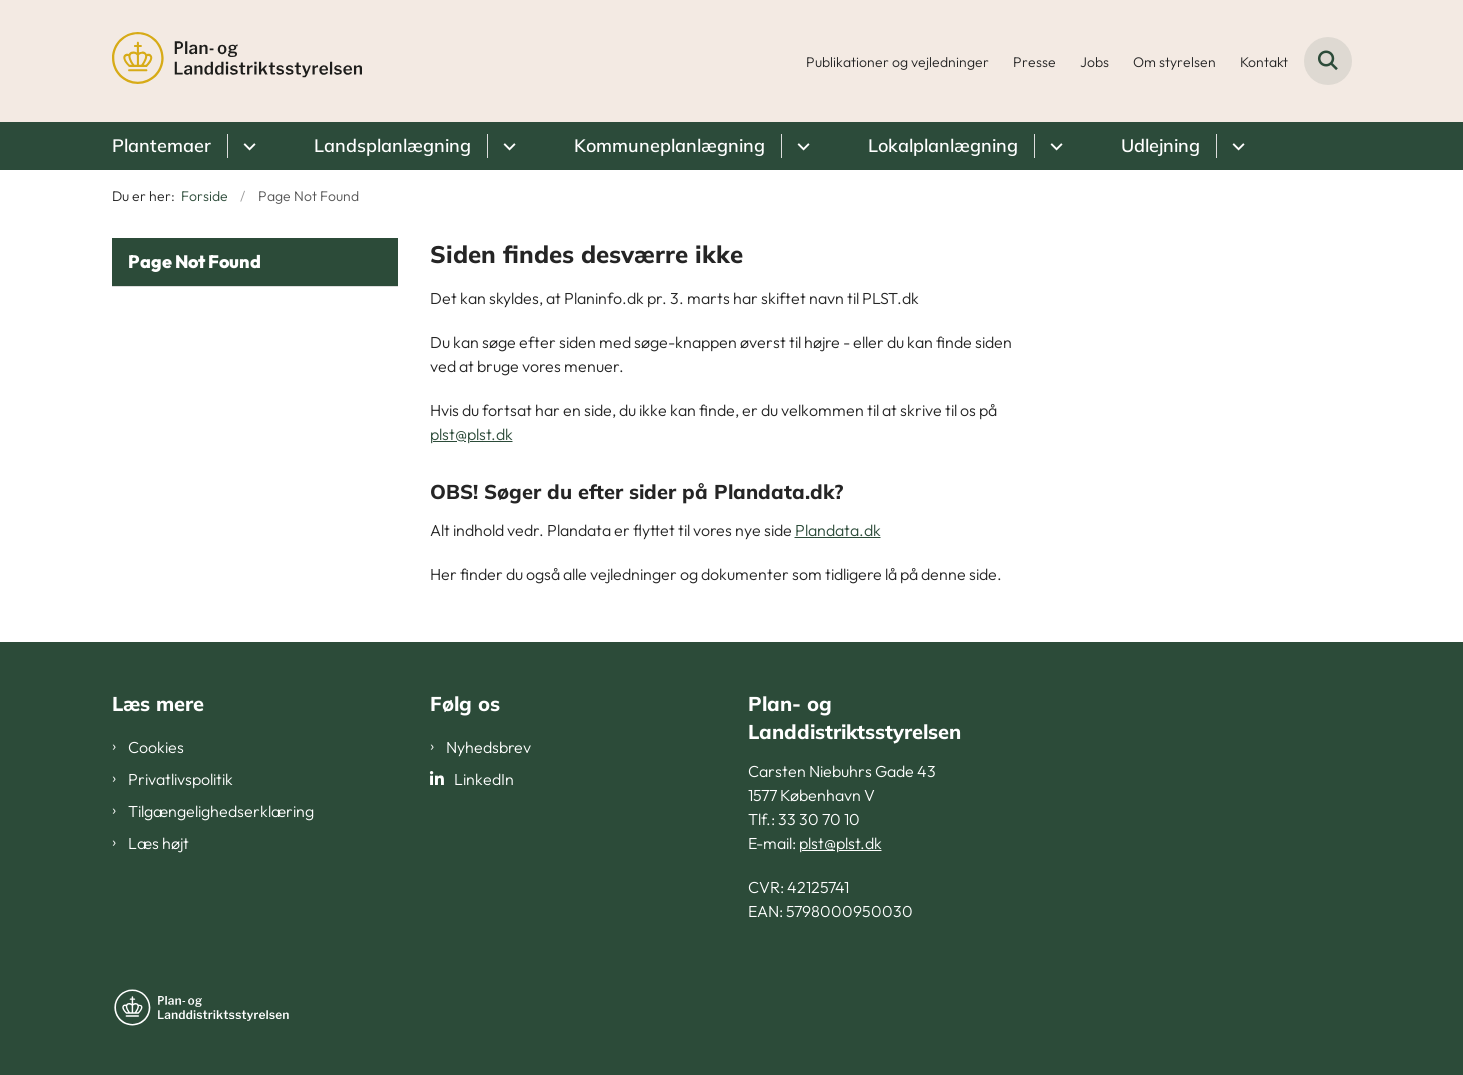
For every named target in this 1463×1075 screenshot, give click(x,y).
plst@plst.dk (471, 434)
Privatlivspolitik (180, 779)
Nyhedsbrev (488, 747)
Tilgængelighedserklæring (221, 811)
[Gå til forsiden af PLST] (237, 61)
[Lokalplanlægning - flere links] (1053, 146)
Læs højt (158, 843)
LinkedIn (484, 779)
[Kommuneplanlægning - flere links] (800, 146)
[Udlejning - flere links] (1235, 146)
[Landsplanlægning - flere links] (506, 146)
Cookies (156, 747)
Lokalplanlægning (943, 145)
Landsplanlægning (392, 145)
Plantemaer (161, 145)
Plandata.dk (838, 530)
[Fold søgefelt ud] (1328, 61)
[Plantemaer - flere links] (246, 146)
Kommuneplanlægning (669, 145)
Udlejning (1160, 145)
